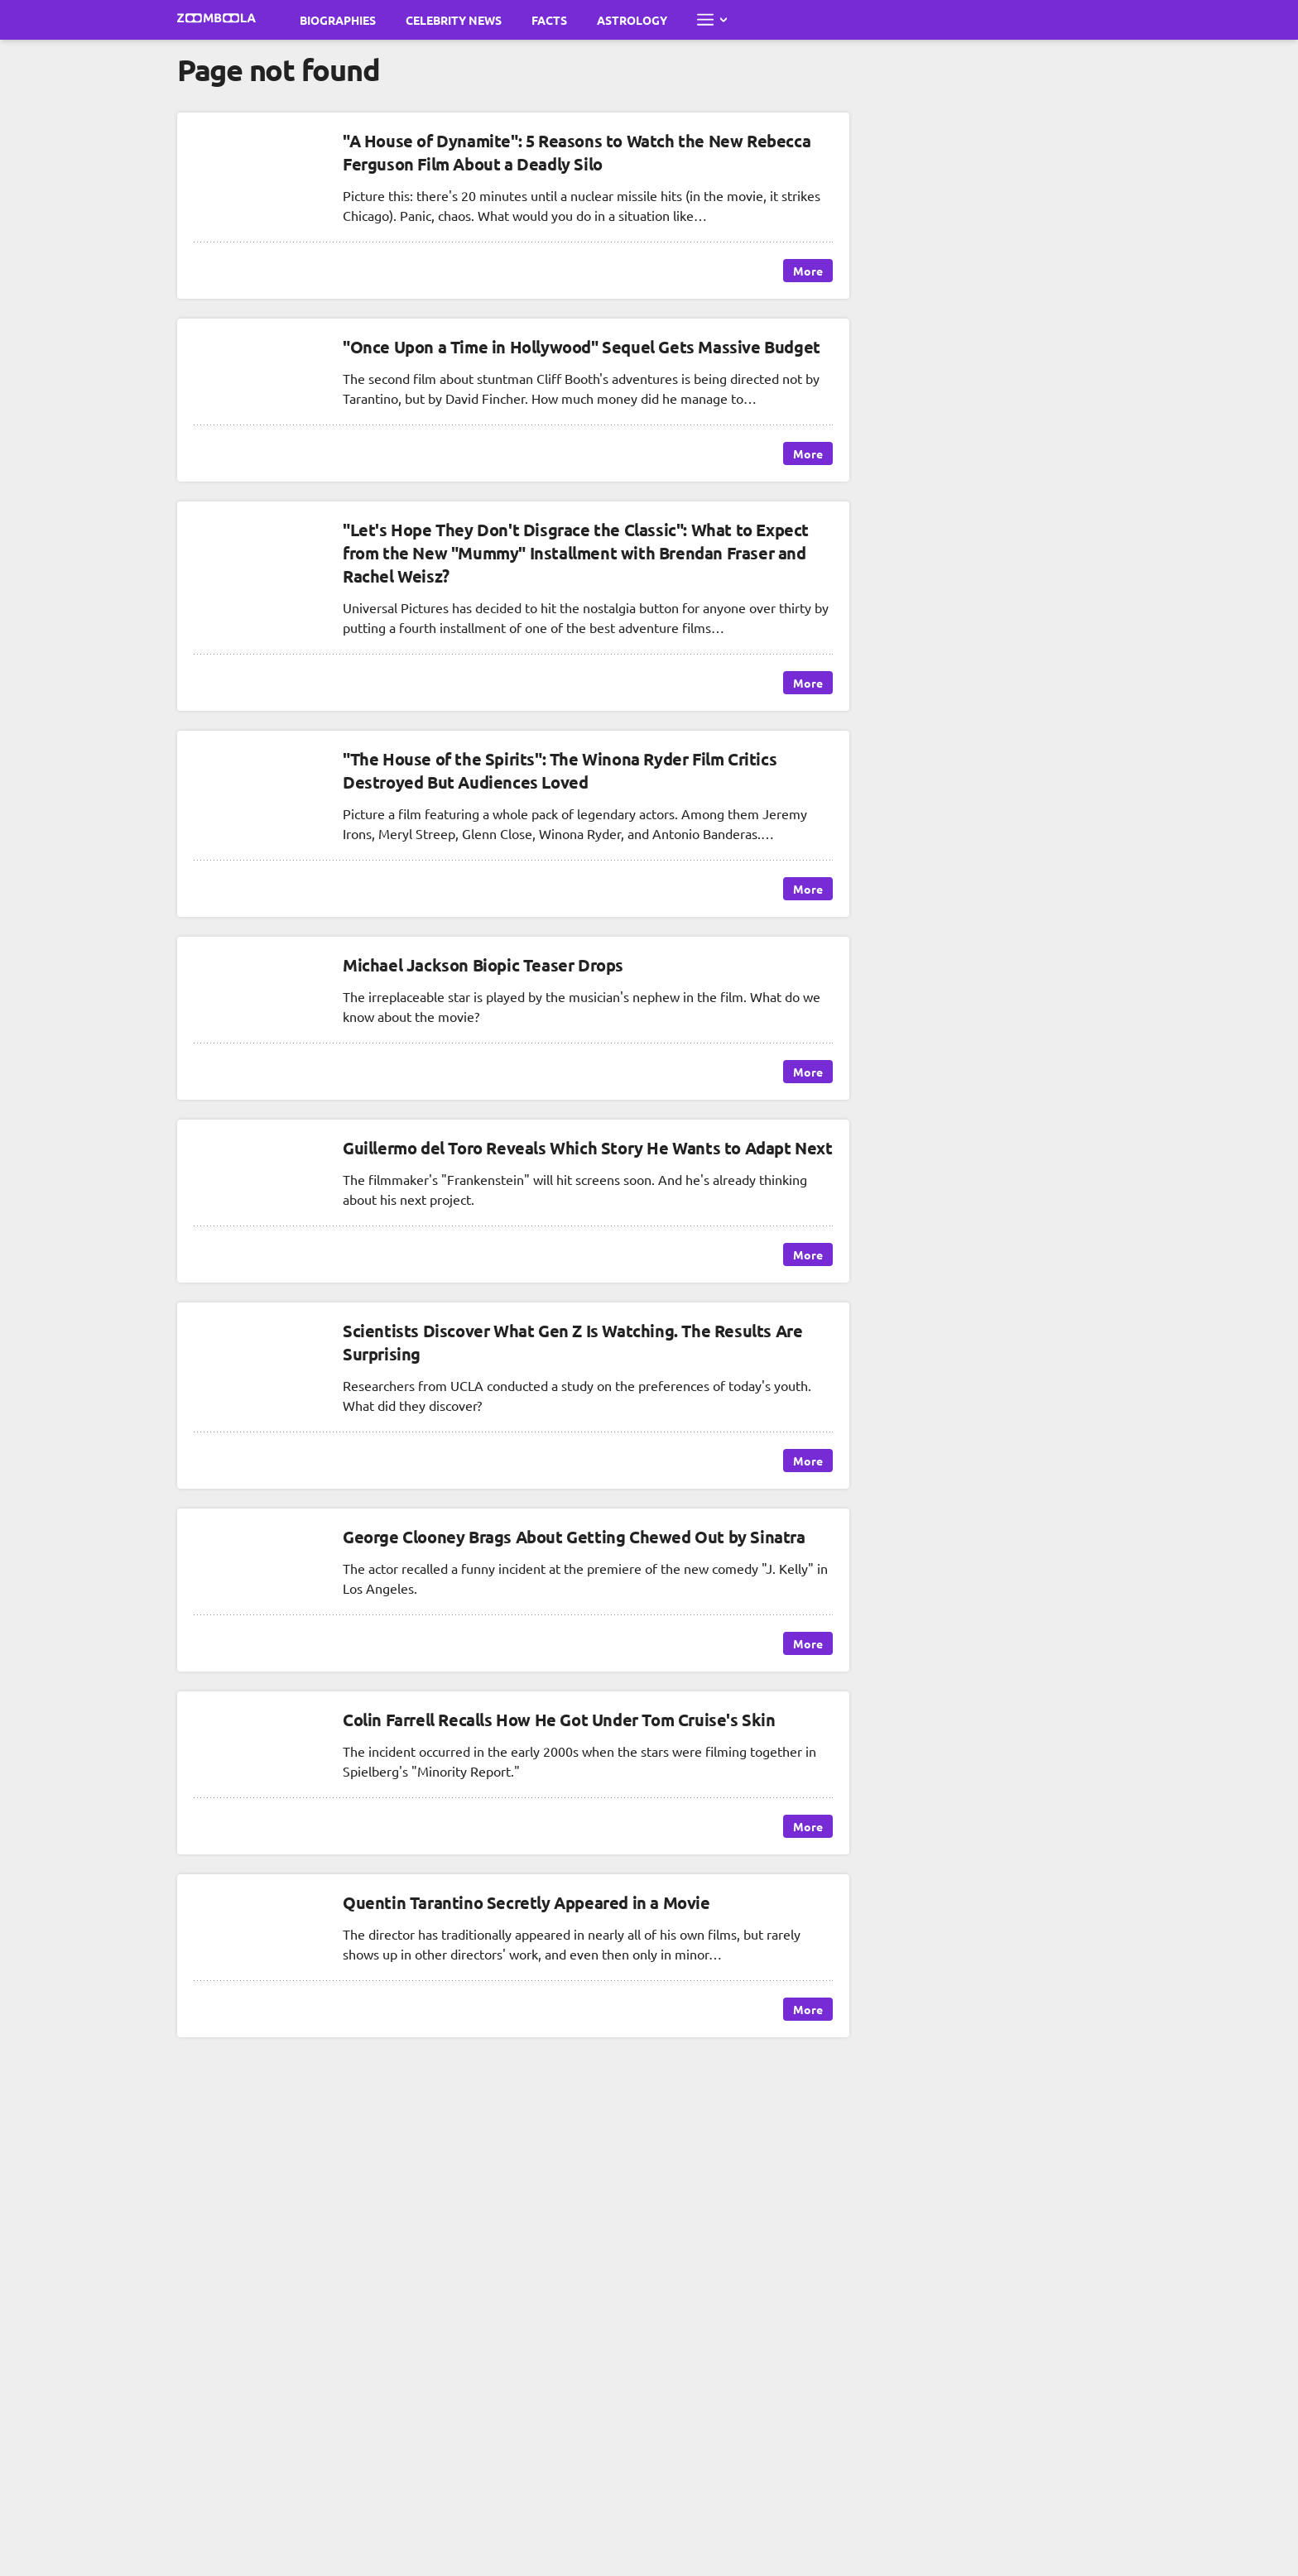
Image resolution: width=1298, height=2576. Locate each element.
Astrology (632, 19)
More (808, 270)
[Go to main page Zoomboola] (217, 20)
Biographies (338, 19)
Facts (549, 19)
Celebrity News (454, 19)
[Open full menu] (712, 20)
